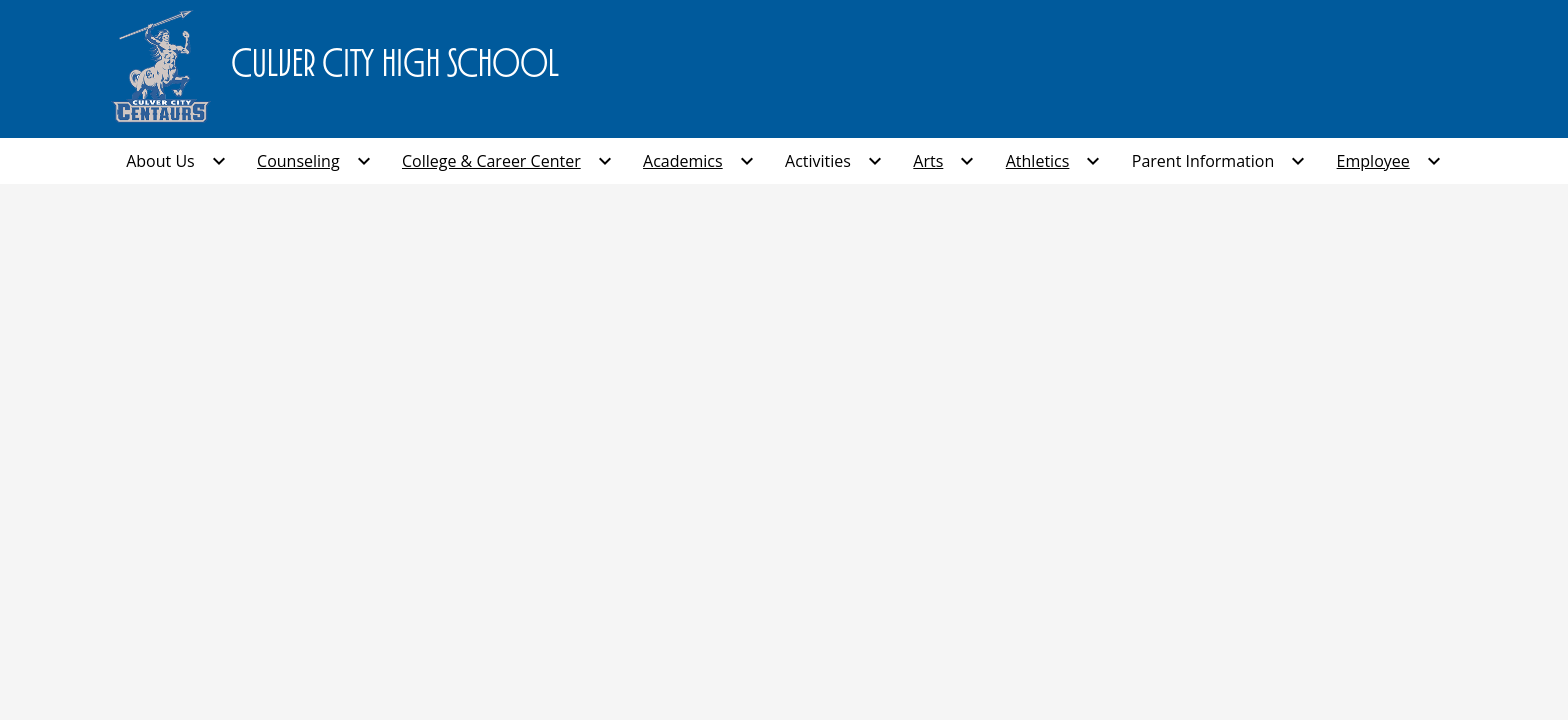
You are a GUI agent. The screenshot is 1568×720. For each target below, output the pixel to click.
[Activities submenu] (834, 161)
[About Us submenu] (176, 161)
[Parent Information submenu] (1219, 161)
